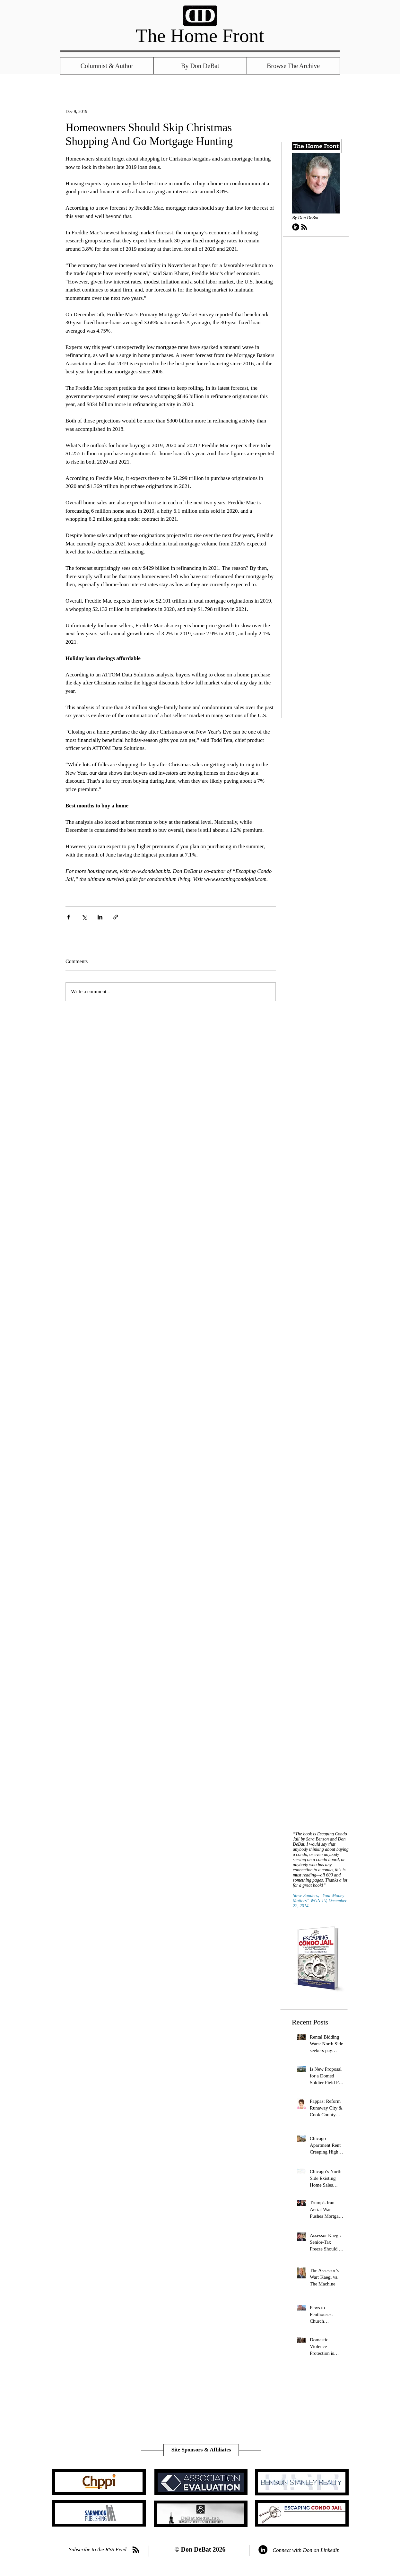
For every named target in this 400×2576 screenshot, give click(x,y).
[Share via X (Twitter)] (84, 917)
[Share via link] (116, 917)
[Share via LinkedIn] (100, 917)
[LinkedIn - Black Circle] (295, 227)
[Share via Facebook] (68, 917)
